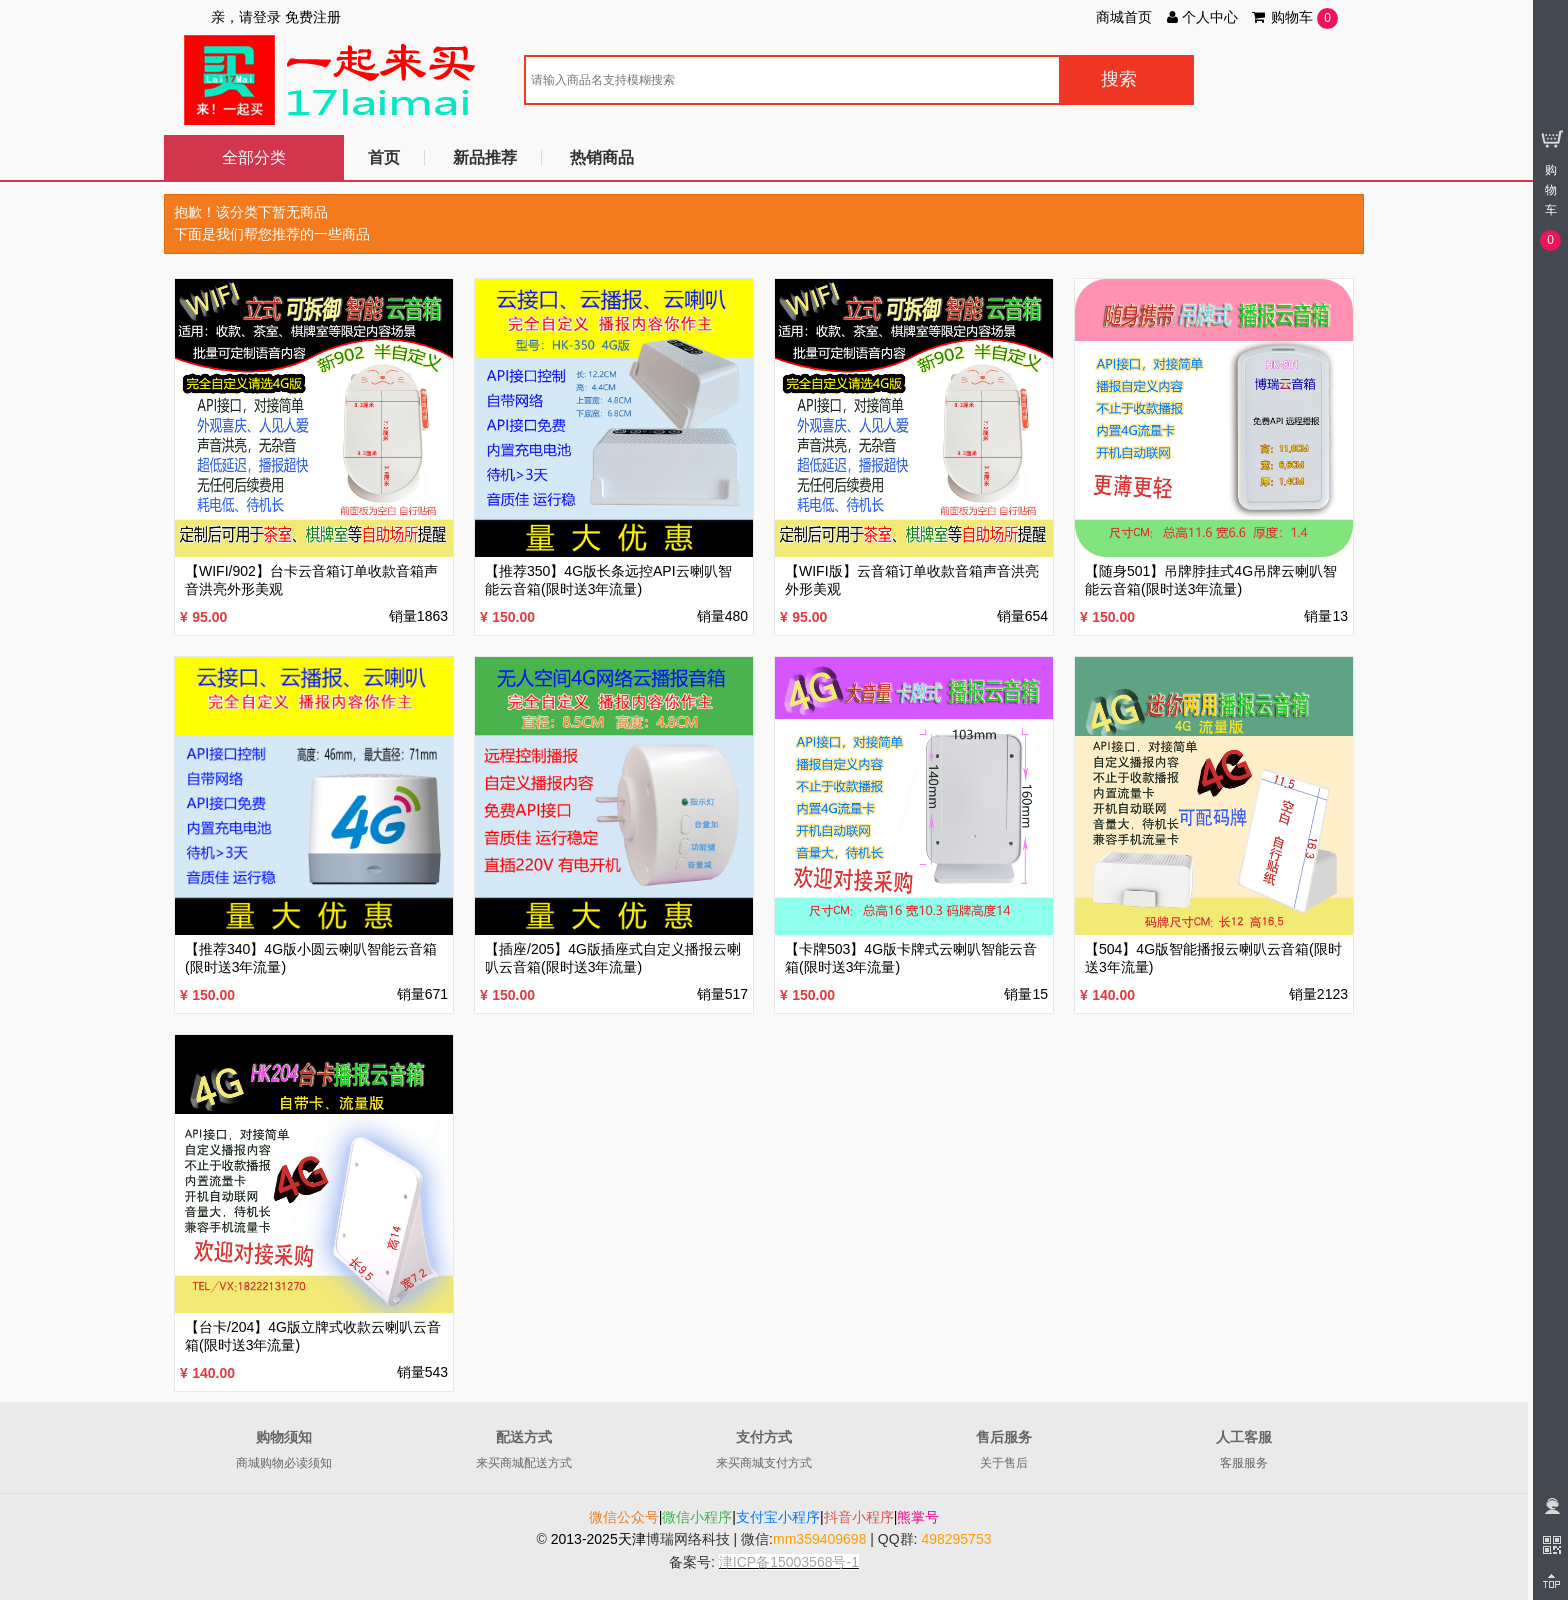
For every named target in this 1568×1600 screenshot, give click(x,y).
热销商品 (602, 157)
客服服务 (1244, 1463)
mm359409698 (819, 1539)
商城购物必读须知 (284, 1463)
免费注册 (313, 17)
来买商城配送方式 (524, 1463)
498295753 (956, 1539)
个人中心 (1201, 17)
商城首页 (1124, 17)
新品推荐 (485, 157)
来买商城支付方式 (764, 1463)
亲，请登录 (246, 17)
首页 (384, 157)
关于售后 (1004, 1463)
